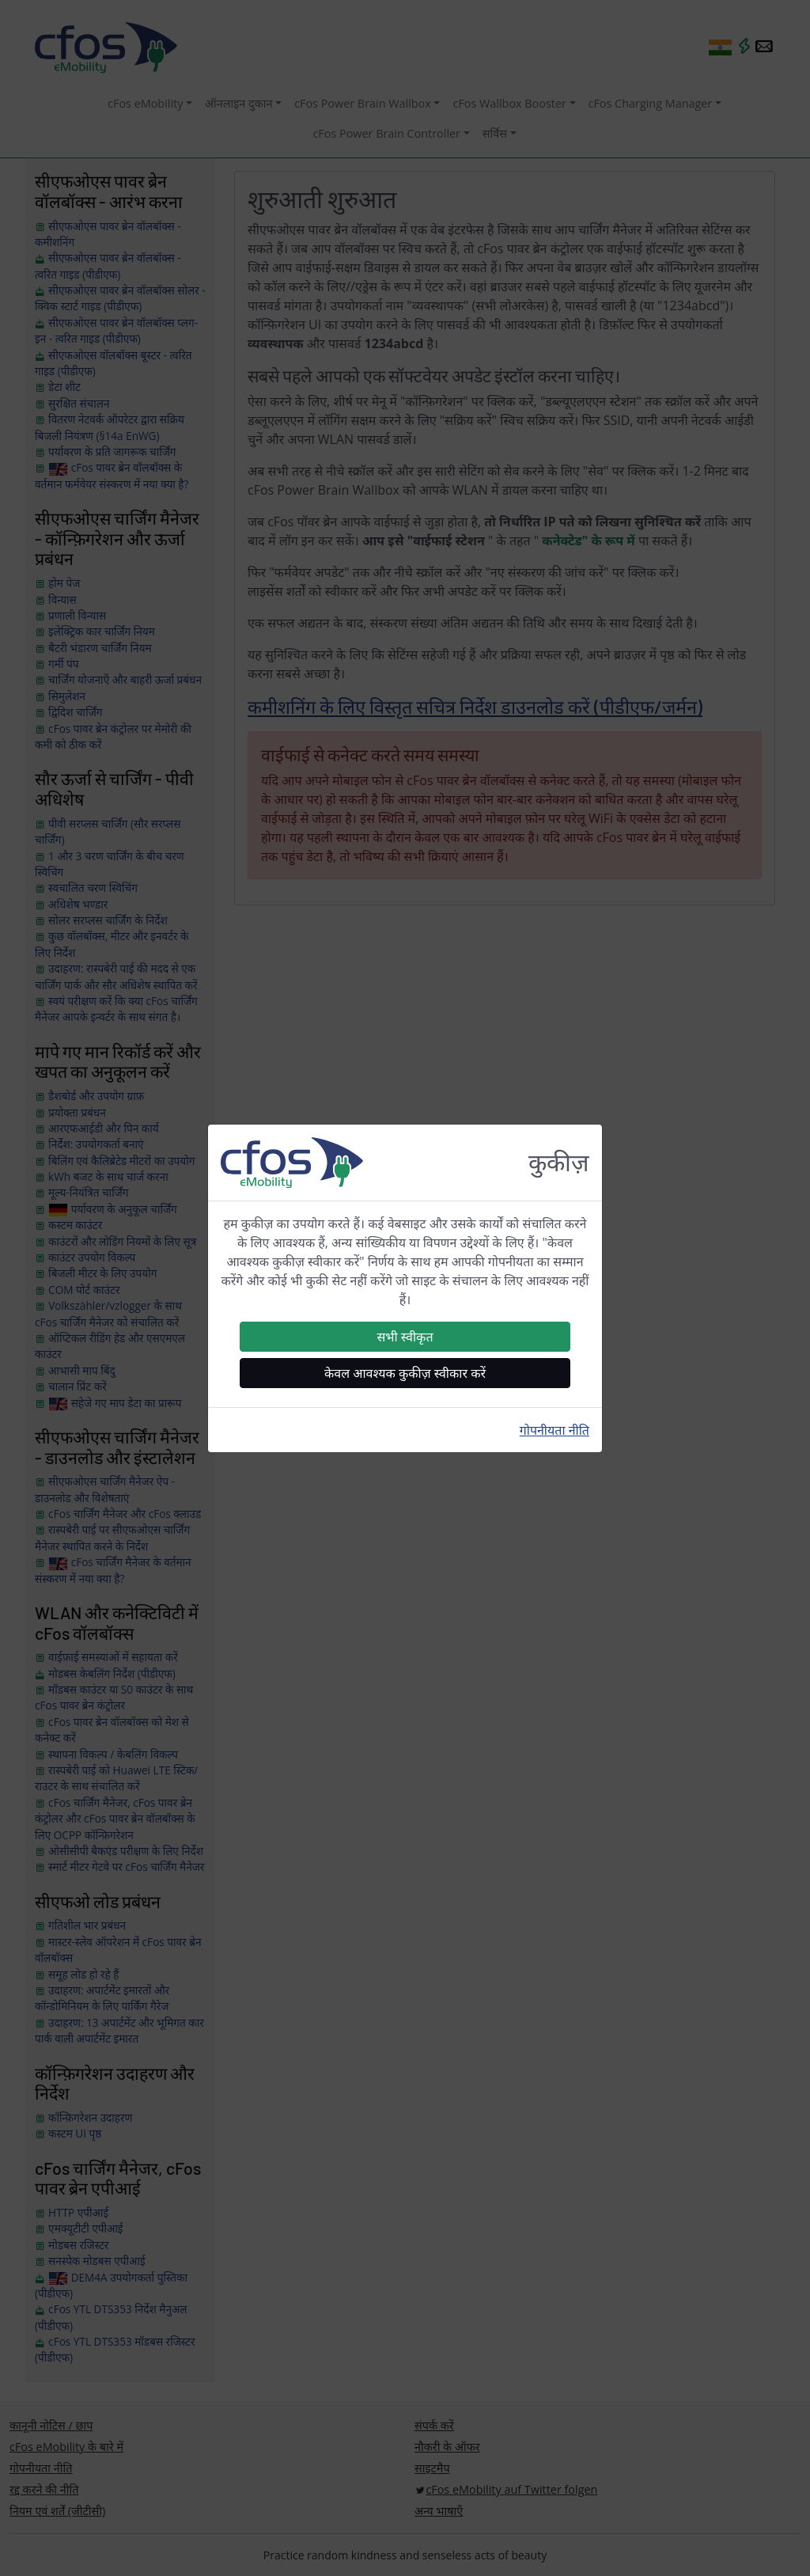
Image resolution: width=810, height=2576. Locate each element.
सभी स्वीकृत (405, 1336)
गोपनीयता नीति (554, 1430)
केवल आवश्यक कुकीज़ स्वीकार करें (405, 1373)
